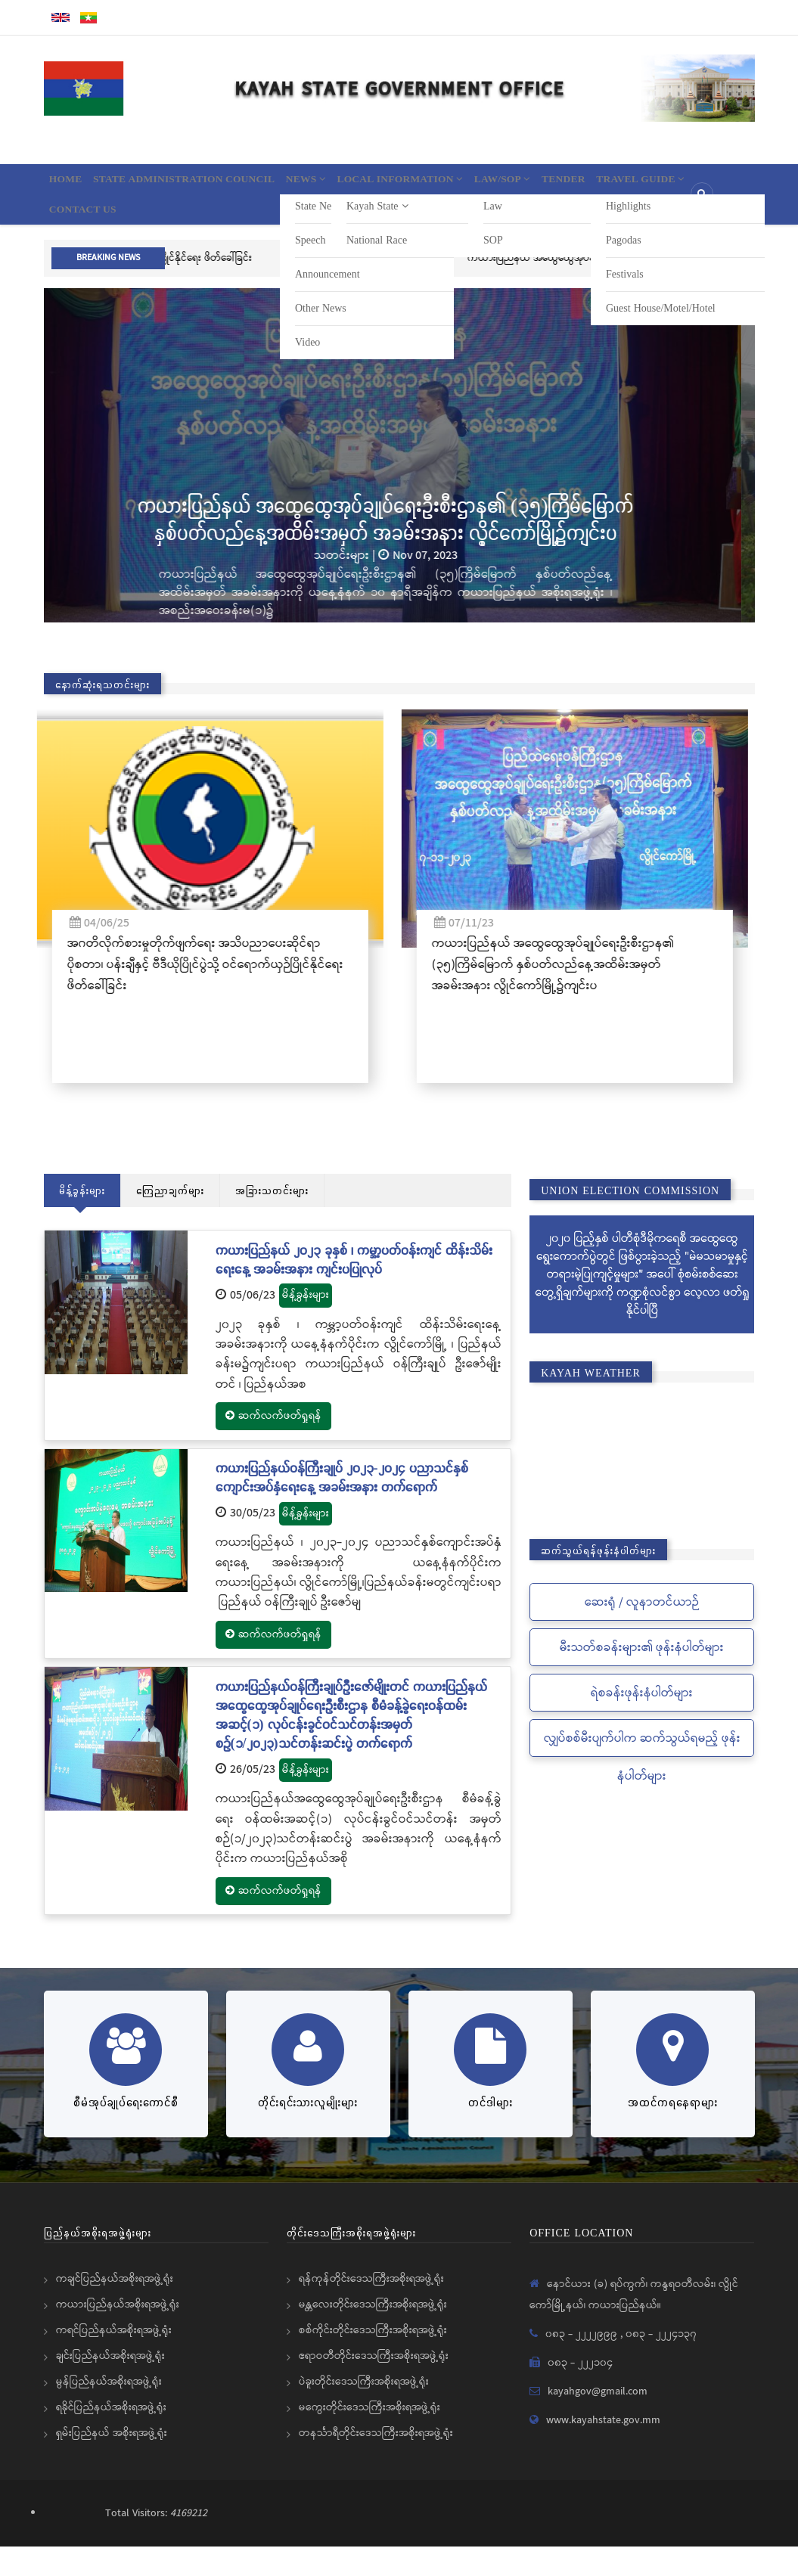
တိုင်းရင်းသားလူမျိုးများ (308, 2131)
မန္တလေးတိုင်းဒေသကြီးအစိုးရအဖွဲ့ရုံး (373, 2334)
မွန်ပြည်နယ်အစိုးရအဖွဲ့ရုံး (109, 2411)
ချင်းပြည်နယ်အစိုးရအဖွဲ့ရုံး (110, 2385)
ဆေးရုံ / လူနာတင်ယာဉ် (642, 1631)
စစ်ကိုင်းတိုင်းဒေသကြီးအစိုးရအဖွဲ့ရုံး (373, 2359)
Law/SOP (585, 186)
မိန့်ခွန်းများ (82, 1220)
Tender (662, 186)
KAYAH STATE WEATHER (641, 1484)
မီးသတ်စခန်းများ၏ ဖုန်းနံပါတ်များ (642, 1677)
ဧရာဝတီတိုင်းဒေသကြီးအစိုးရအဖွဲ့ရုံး (374, 2385)
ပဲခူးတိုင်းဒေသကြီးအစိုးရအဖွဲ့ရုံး (364, 2411)
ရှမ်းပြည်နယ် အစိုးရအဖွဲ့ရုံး (111, 2462)
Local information (465, 186)
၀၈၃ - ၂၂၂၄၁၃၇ (661, 2363)
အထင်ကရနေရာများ (673, 2131)
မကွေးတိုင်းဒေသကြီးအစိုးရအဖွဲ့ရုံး (369, 2437)
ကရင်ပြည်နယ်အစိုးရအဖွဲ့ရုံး (114, 2359)
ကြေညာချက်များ (170, 1220)
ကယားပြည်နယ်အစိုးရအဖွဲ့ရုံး (117, 2334)
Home (72, 186)
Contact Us (209, 230)
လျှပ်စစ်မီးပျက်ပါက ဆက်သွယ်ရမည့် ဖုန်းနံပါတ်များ (642, 1786)
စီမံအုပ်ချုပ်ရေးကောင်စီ (126, 2131)
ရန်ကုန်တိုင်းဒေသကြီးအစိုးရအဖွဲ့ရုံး (371, 2308)
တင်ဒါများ (490, 2131)
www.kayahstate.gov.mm (603, 2449)
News (352, 186)
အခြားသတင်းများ (272, 1220)
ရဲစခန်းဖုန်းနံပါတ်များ (642, 1722)
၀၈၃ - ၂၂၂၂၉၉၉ (582, 2363)
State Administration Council (210, 186)
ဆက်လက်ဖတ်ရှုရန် (273, 1445)
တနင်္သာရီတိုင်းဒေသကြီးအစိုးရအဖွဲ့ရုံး (376, 2462)
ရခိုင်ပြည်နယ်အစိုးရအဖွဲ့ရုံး (111, 2437)
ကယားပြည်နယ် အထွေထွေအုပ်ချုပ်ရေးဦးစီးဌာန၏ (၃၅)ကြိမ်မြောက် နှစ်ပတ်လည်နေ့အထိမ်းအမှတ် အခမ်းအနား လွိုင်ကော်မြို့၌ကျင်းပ (399, 547)
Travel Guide (103, 230)
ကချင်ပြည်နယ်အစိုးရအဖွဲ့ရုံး (114, 2308)
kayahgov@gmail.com (597, 2421)
